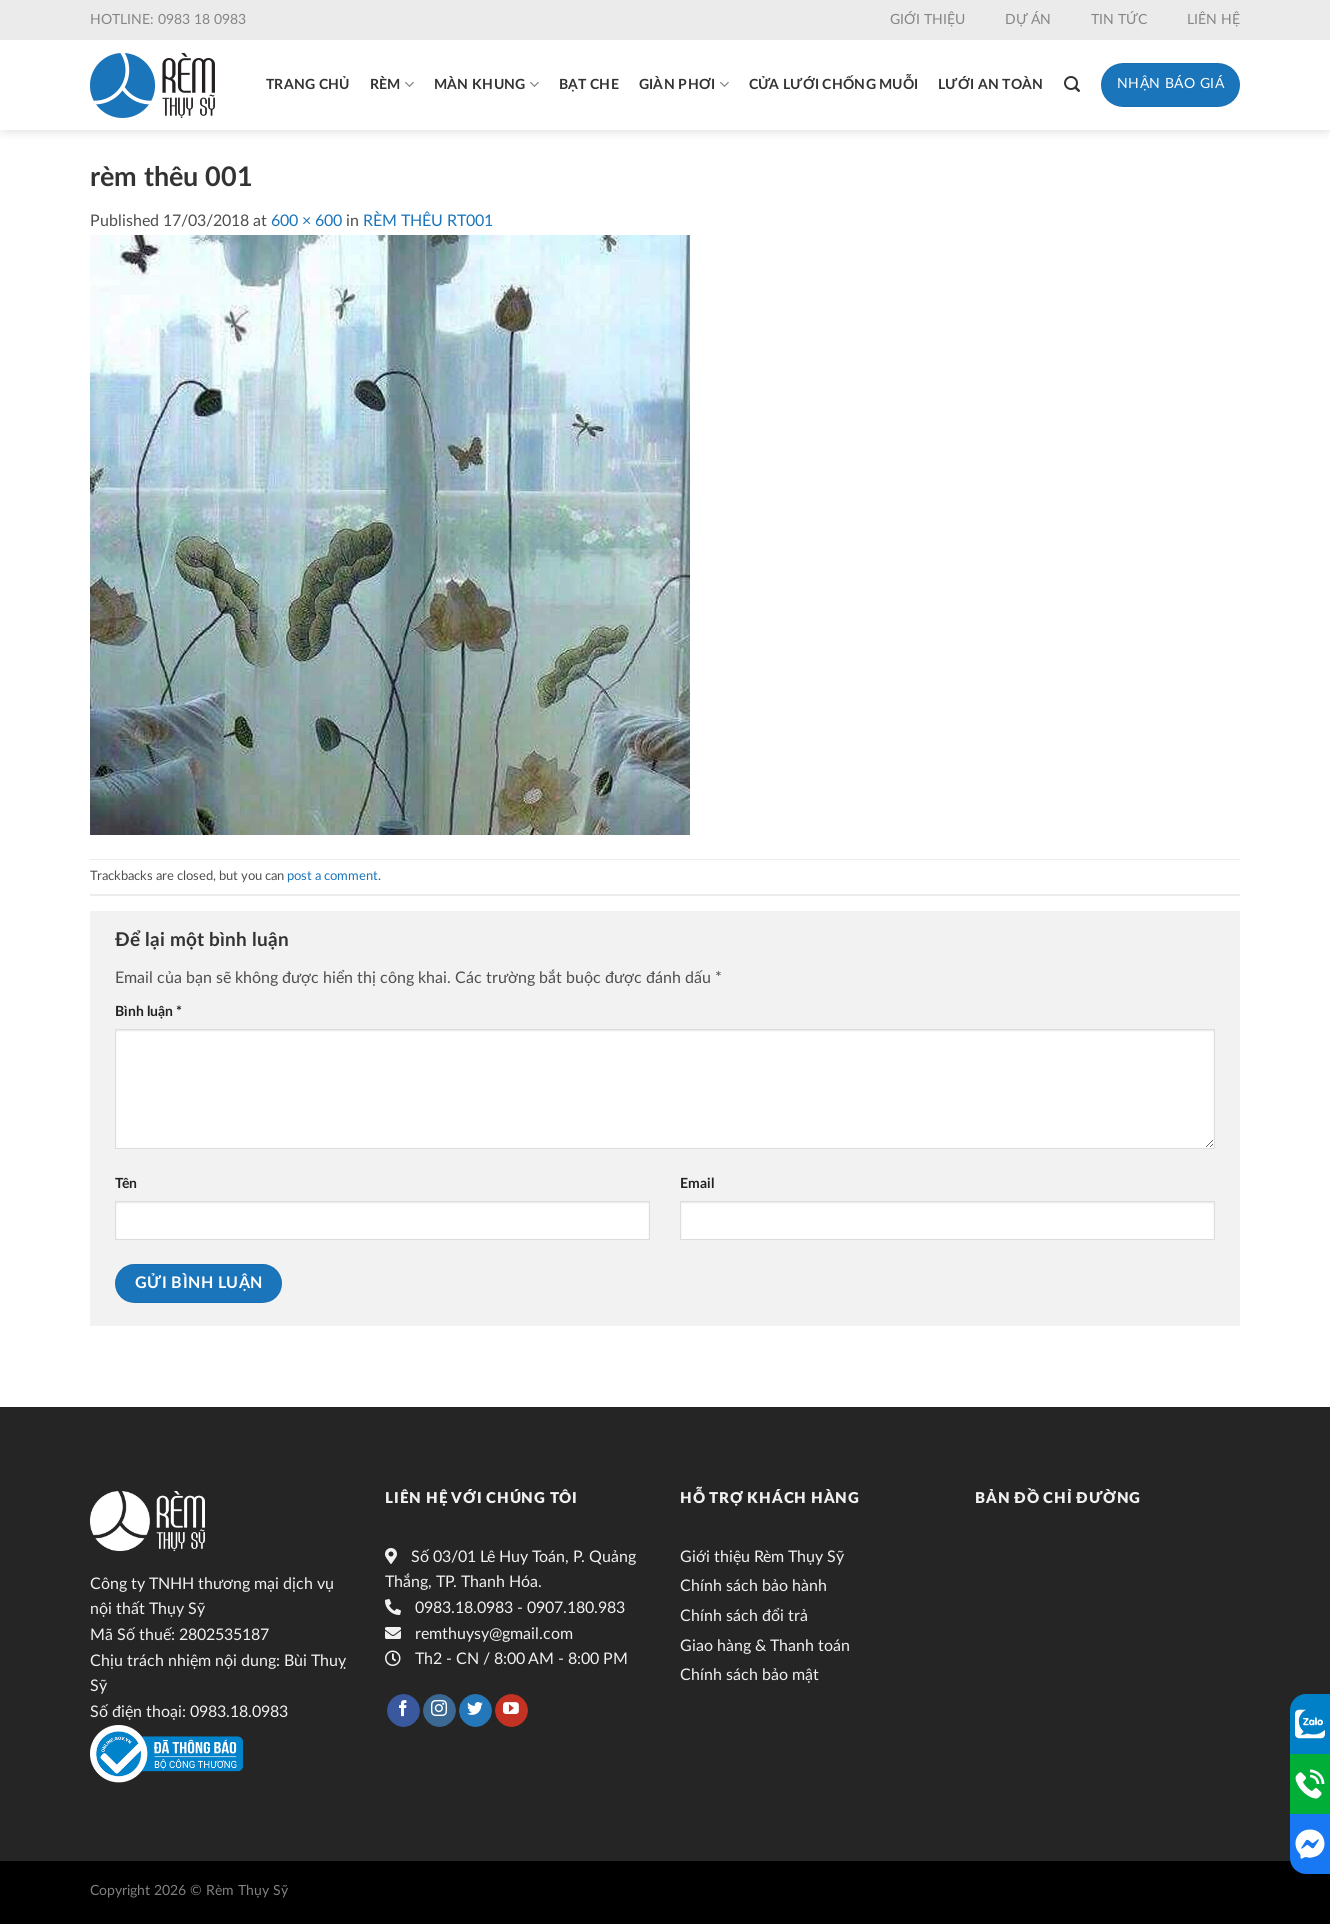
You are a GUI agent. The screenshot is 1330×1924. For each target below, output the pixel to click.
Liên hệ (1213, 20)
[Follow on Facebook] (403, 1711)
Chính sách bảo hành (753, 1586)
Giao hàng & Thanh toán (765, 1646)
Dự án (1028, 20)
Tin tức (1119, 20)
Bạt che (589, 85)
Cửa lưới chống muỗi (833, 85)
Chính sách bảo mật (749, 1675)
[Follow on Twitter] (475, 1711)
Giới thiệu (927, 20)
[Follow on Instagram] (439, 1711)
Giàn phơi (684, 84)
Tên (126, 1183)
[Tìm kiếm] (1072, 84)
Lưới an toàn (990, 85)
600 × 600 (306, 221)
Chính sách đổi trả (744, 1616)
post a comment (332, 876)
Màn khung (486, 84)
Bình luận (148, 1011)
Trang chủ (308, 85)
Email (697, 1183)
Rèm (392, 84)
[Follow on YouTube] (511, 1711)
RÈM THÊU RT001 (428, 221)
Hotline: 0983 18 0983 (168, 20)
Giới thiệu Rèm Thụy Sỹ (762, 1557)
